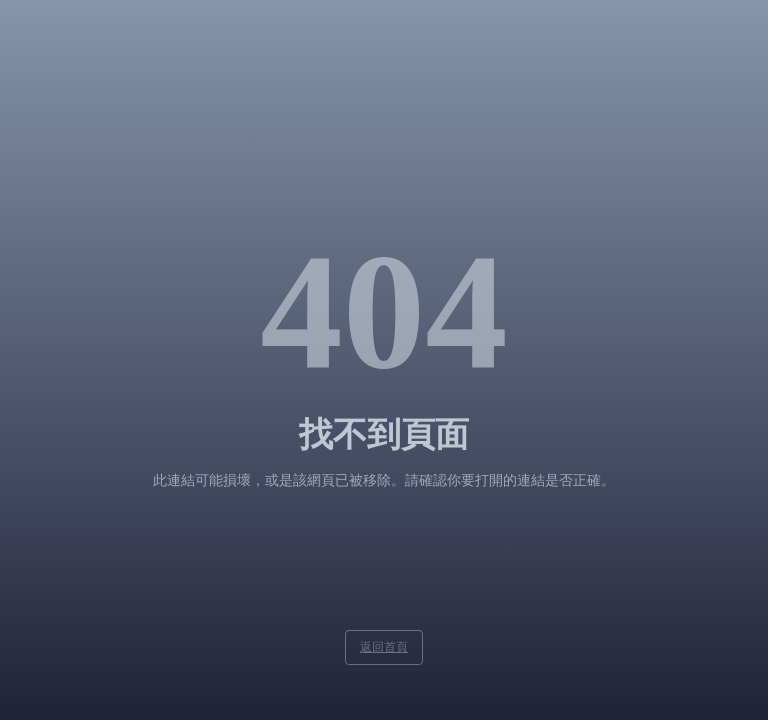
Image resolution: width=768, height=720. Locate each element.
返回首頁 (384, 647)
